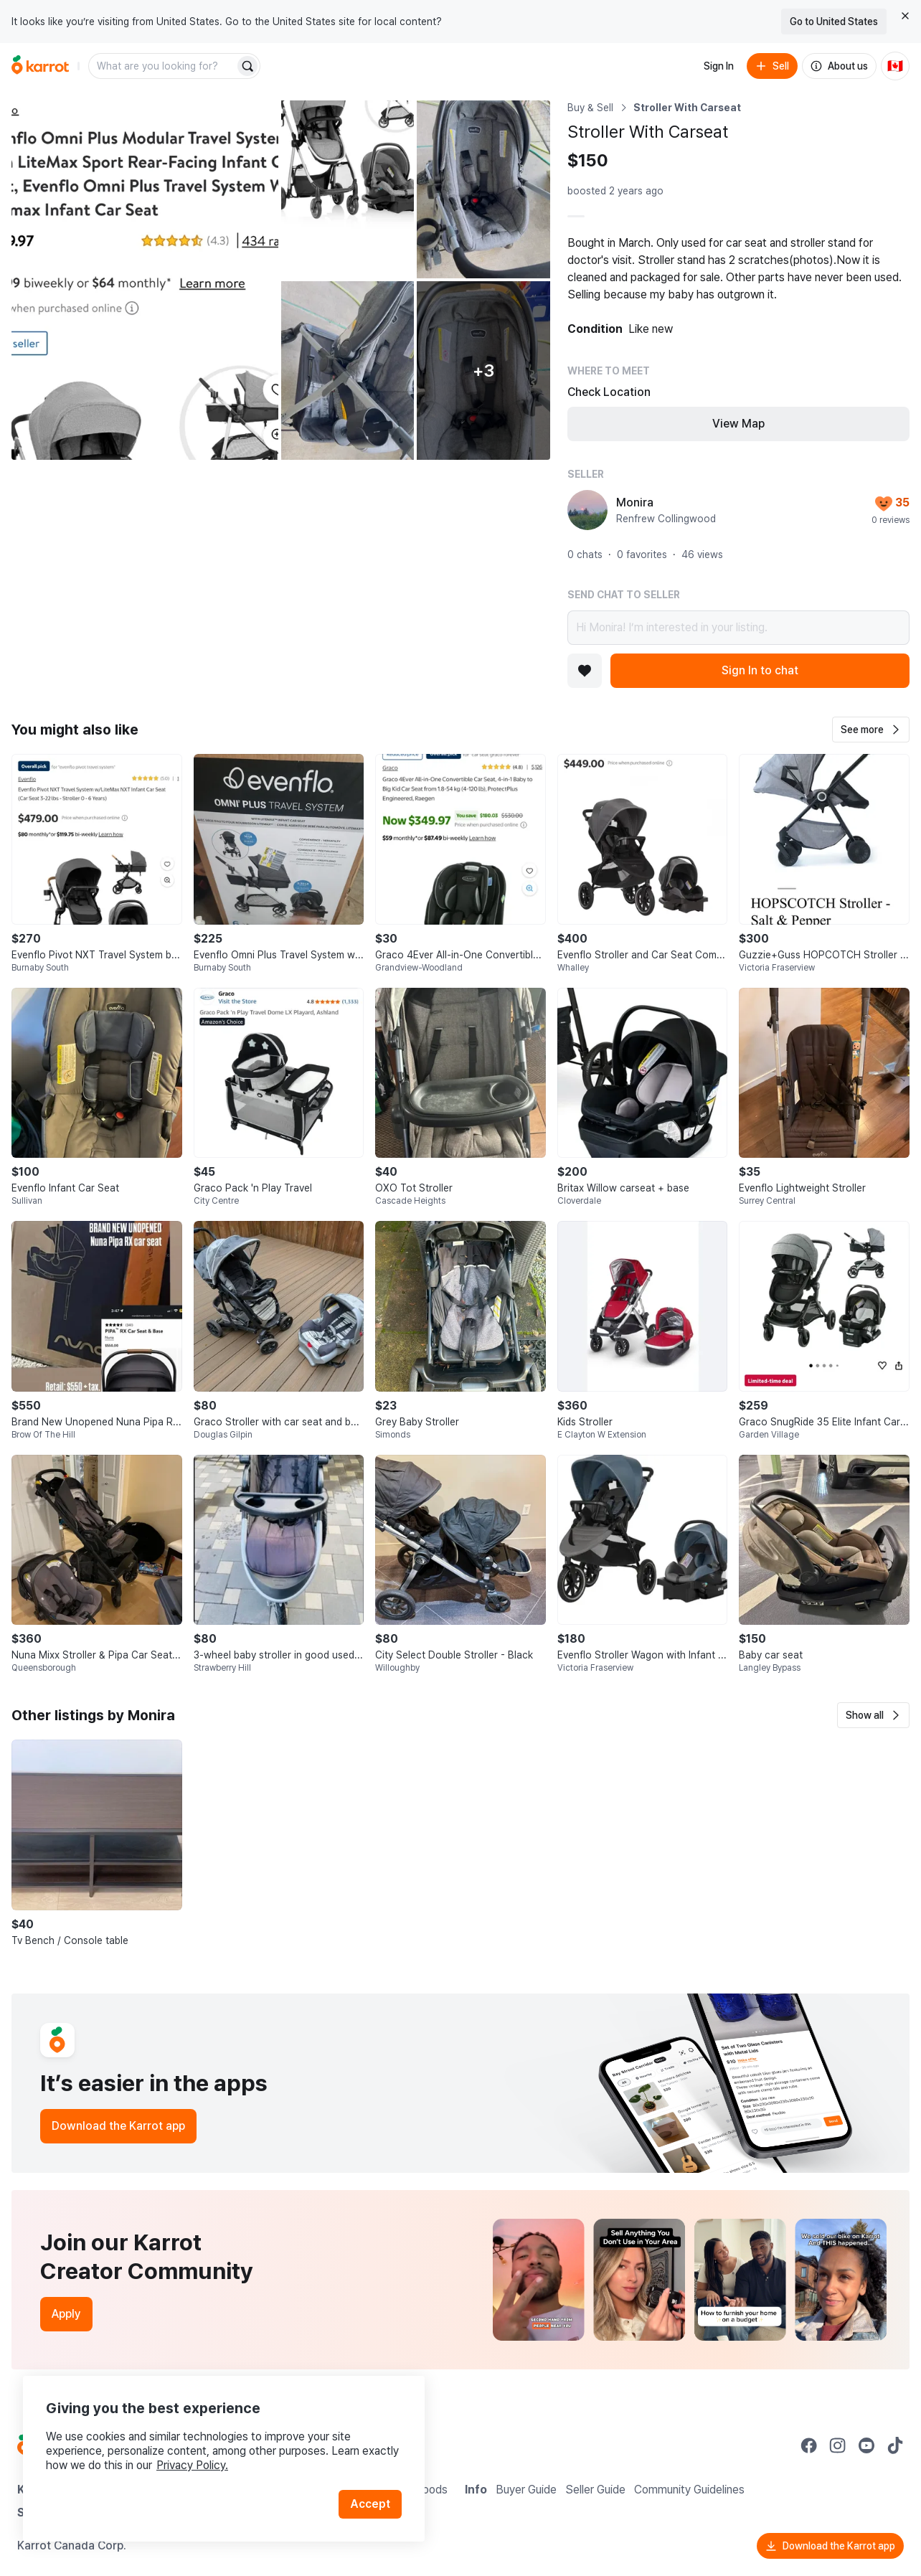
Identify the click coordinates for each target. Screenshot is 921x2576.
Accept (370, 2504)
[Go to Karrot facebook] (809, 2445)
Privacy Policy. (192, 2465)
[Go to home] (40, 66)
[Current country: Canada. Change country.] (895, 66)
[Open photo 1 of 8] (144, 280)
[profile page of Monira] (587, 510)
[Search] (247, 66)
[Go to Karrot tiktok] (895, 2445)
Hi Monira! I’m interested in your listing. (738, 627)
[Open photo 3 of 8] (483, 189)
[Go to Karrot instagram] (837, 2445)
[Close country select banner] (905, 16)
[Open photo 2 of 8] (348, 189)
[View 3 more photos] (483, 370)
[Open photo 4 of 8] (348, 370)
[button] (871, 729)
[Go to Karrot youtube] (866, 2445)
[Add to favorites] (584, 671)
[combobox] (162, 66)
